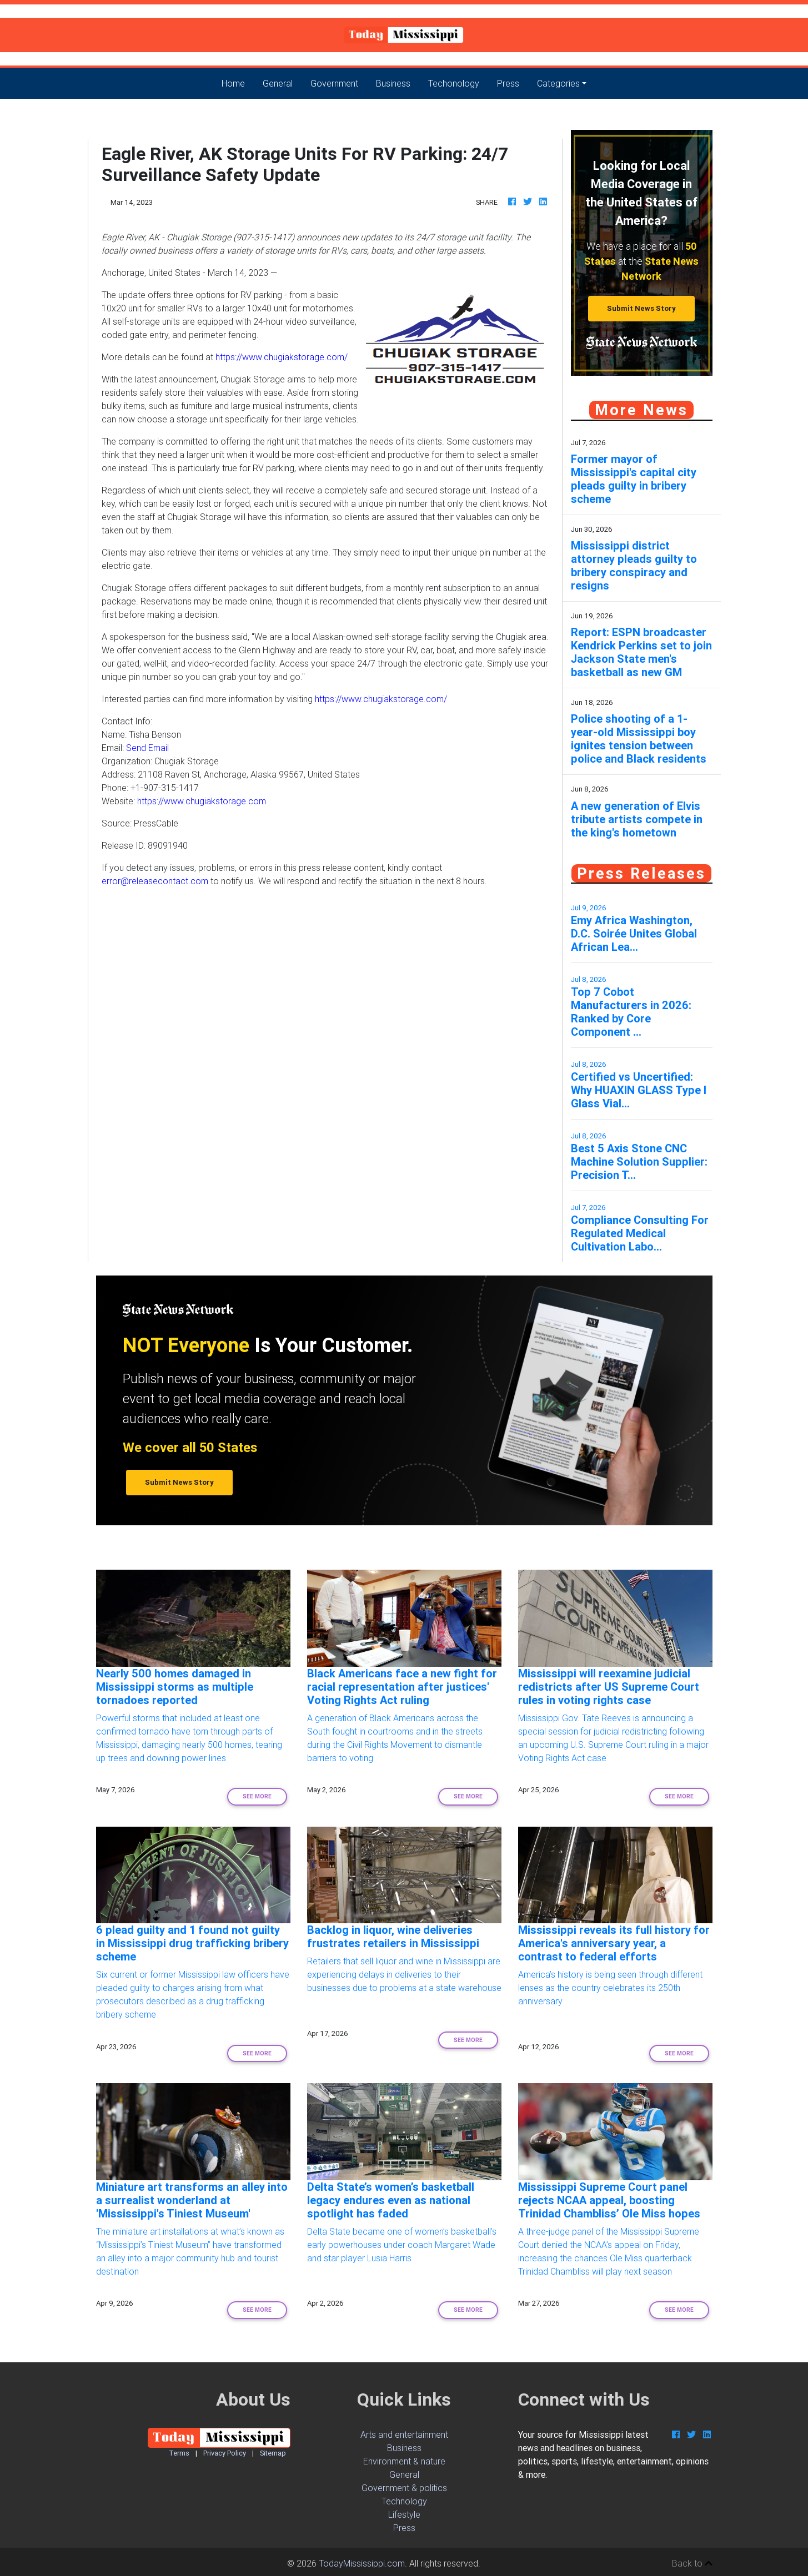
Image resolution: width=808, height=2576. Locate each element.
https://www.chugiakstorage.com (201, 800)
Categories (558, 83)
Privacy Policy (224, 2453)
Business (393, 83)
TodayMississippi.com (362, 2563)
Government (334, 83)
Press (508, 83)
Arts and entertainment (404, 2434)
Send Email (147, 747)
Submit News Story (641, 308)
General (278, 83)
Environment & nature (404, 2461)
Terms (179, 2453)
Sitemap (273, 2453)
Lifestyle (404, 2514)
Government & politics (404, 2487)
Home (238, 82)
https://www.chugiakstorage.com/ (281, 356)
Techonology (453, 83)
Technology (404, 2501)
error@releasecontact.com (155, 880)
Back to (692, 2563)
